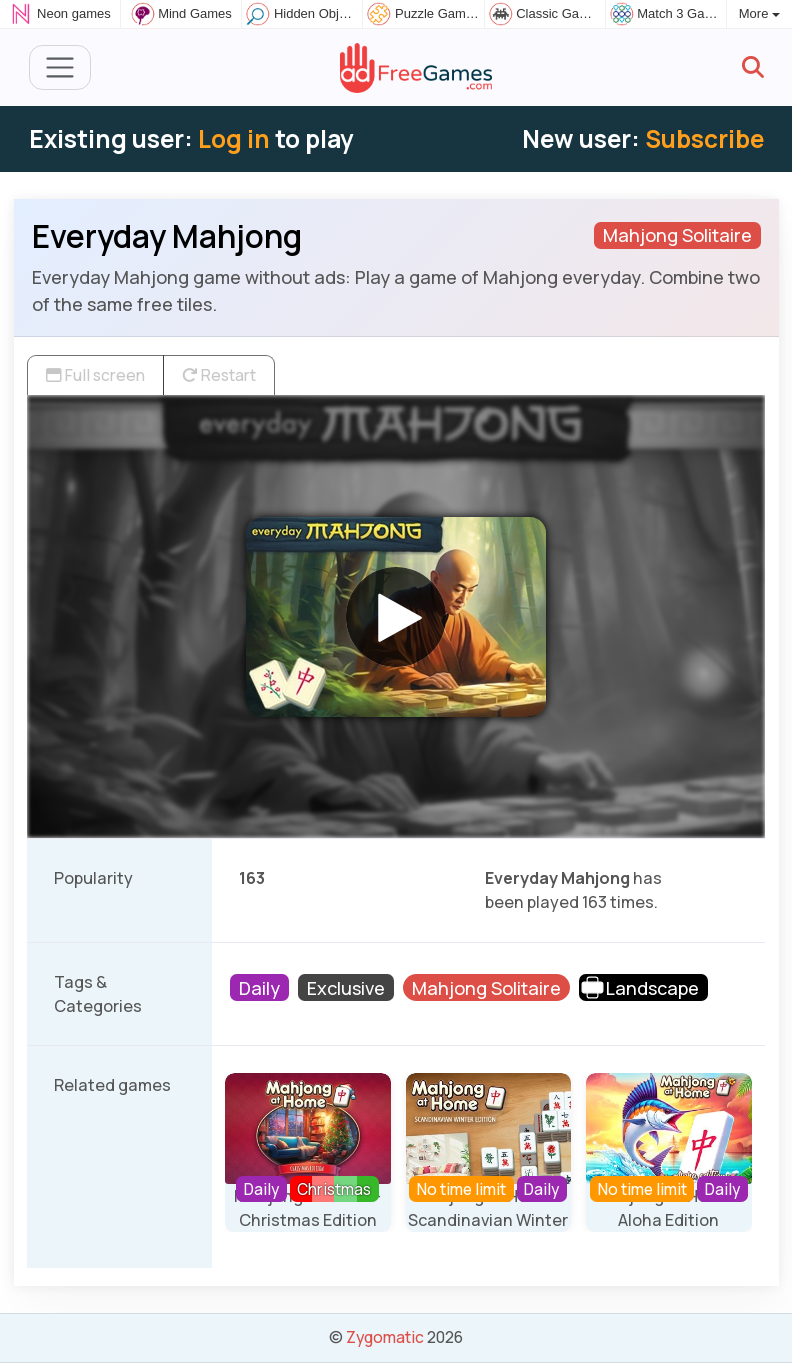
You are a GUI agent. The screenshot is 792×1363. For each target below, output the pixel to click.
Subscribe (704, 138)
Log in (234, 138)
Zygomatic (385, 1337)
